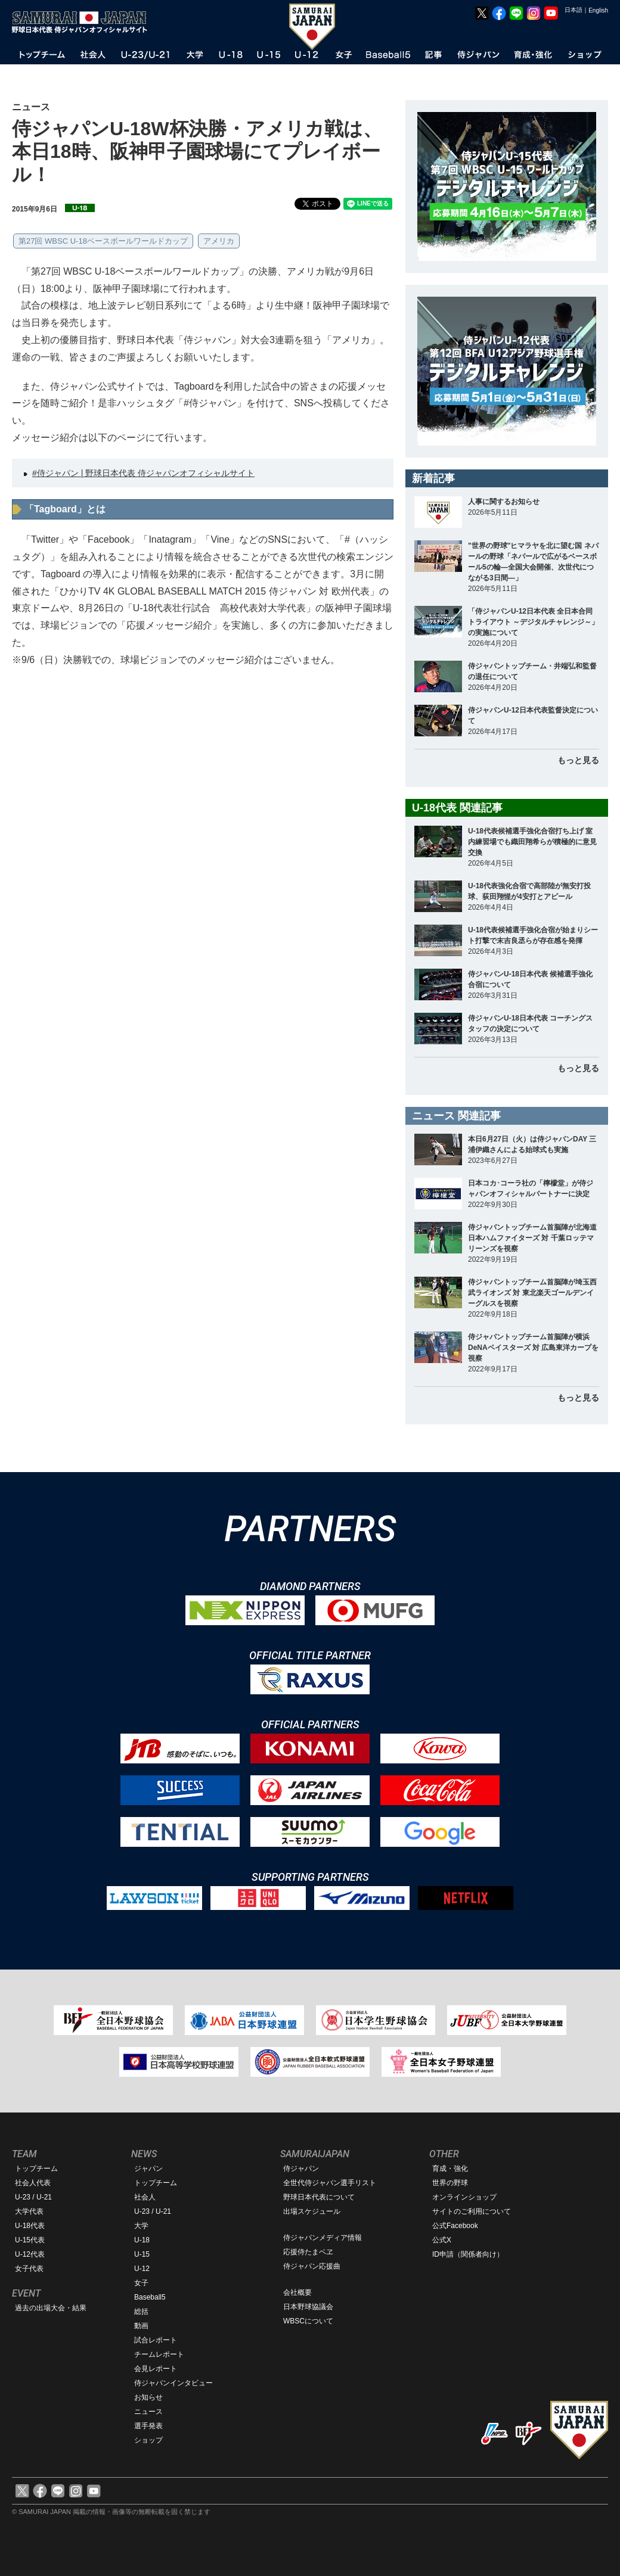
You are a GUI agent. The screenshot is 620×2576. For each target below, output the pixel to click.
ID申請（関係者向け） (468, 2254)
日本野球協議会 (308, 2307)
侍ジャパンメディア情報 (322, 2237)
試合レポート (155, 2340)
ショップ (148, 2440)
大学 (141, 2226)
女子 (141, 2283)
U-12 (142, 2268)
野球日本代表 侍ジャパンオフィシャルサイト (83, 22)
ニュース (148, 2411)
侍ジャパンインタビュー (173, 2383)
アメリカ (218, 241)
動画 (141, 2326)
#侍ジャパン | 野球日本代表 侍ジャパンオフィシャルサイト (143, 473)
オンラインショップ (464, 2197)
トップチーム (36, 2168)
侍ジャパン (301, 2168)
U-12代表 (30, 2254)
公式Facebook (455, 2226)
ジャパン (148, 2168)
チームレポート (159, 2354)
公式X (441, 2240)
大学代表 (29, 2211)
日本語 (573, 10)
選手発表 (148, 2426)
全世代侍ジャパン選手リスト (329, 2183)
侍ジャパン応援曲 (311, 2266)
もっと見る (578, 760)
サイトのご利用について (471, 2211)
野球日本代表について (319, 2197)
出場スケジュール (311, 2211)
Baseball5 (150, 2297)
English (598, 10)
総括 (141, 2311)
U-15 (142, 2254)
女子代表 (29, 2268)
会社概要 (297, 2292)
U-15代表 (30, 2240)
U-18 (142, 2240)
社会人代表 (33, 2183)
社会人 (145, 2197)
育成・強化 (450, 2168)
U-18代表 (30, 2226)
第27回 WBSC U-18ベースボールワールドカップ (103, 241)
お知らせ (148, 2397)
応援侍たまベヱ (308, 2252)
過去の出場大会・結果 (50, 2308)
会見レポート (155, 2369)
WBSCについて (308, 2321)
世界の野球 (450, 2183)
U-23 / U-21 (33, 2197)
